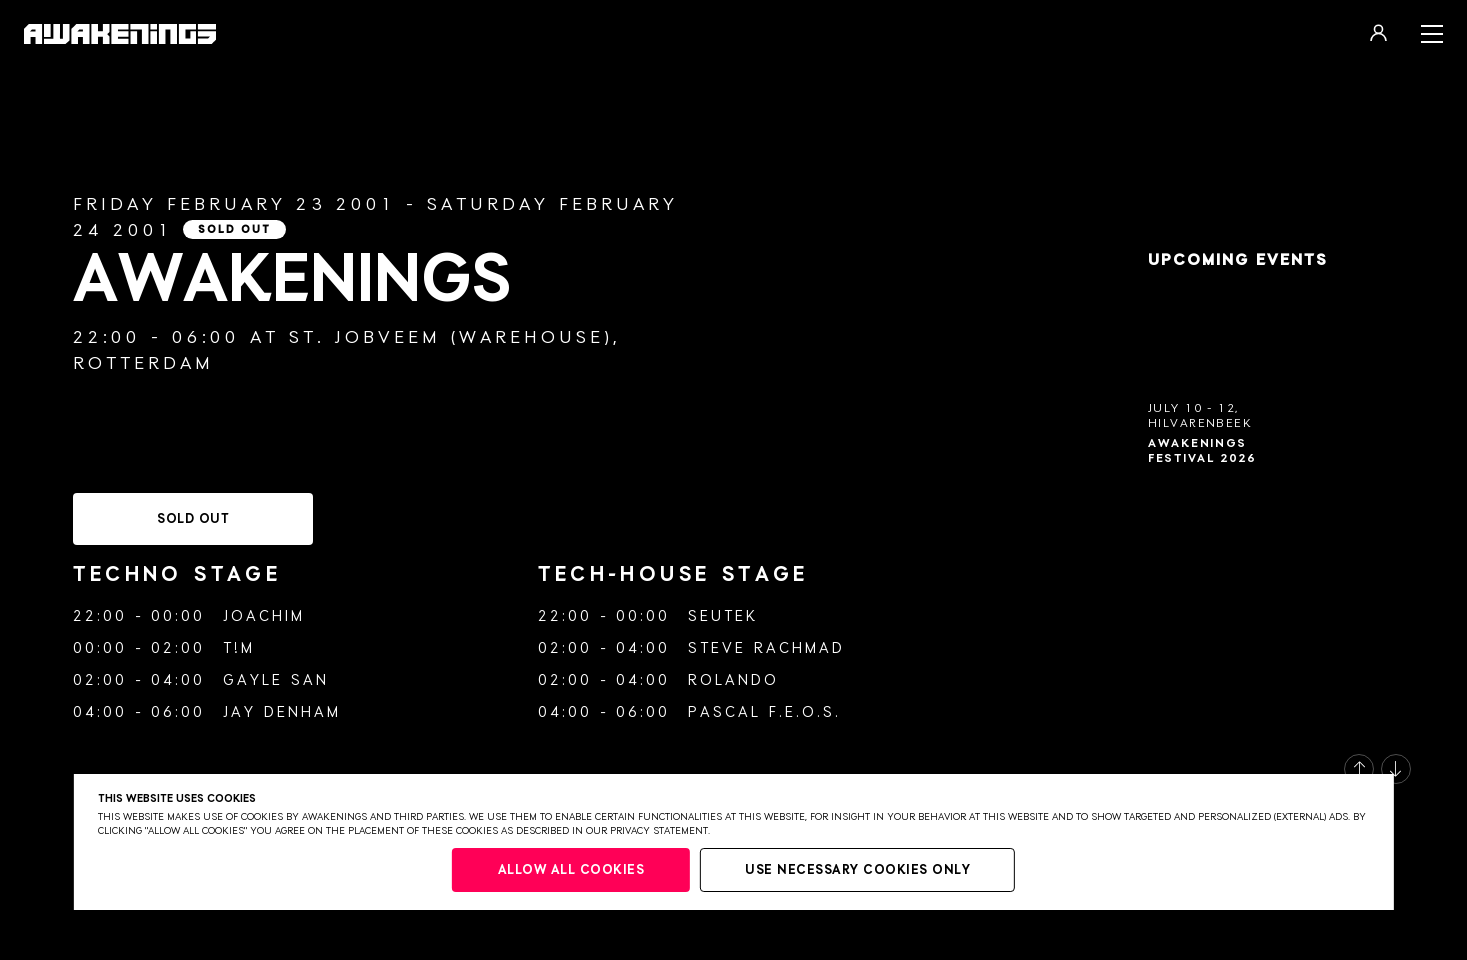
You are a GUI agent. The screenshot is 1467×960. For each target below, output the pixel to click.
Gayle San (276, 680)
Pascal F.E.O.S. (764, 712)
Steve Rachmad (766, 648)
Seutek (723, 616)
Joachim (264, 616)
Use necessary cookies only (857, 870)
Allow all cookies (571, 870)
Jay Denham (282, 712)
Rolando (733, 680)
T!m (239, 648)
